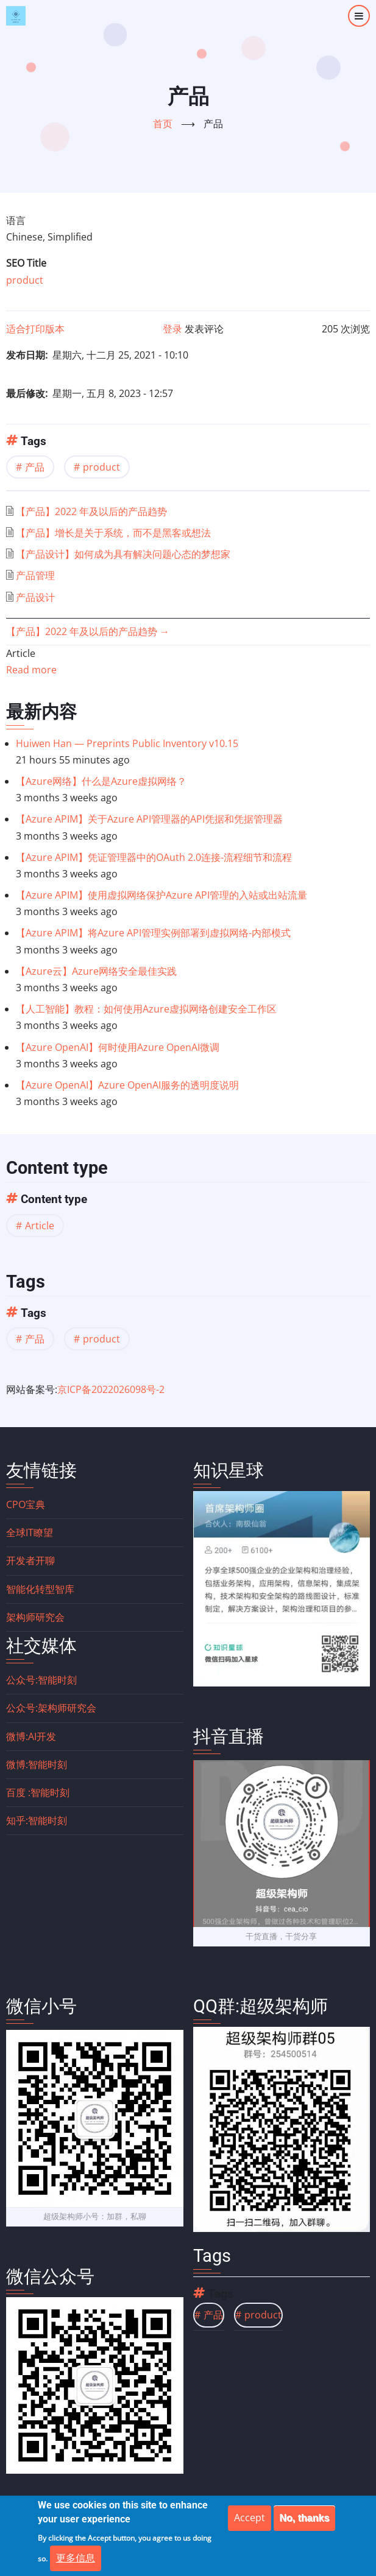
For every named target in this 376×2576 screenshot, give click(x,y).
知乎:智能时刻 (36, 1820)
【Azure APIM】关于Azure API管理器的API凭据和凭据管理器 (149, 819)
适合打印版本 (35, 328)
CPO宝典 (25, 1504)
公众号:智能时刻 (41, 1679)
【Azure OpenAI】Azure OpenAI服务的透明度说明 (127, 1085)
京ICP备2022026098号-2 (111, 1389)
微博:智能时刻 (36, 1764)
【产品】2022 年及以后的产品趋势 (91, 511)
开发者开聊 (30, 1560)
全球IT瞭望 (29, 1532)
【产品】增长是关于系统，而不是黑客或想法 (113, 532)
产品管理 (35, 575)
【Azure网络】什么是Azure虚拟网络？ (101, 781)
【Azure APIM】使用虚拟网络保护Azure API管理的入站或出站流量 (161, 895)
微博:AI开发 (31, 1736)
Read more (31, 669)
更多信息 (75, 2558)
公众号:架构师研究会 (51, 1707)
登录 (172, 328)
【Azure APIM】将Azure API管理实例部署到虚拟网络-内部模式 (153, 932)
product (24, 280)
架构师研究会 (35, 1617)
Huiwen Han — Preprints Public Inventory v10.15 (127, 743)
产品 (34, 467)
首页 (162, 123)
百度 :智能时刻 (37, 1792)
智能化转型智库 (40, 1589)
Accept (249, 2518)
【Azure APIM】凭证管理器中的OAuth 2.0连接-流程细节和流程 (154, 857)
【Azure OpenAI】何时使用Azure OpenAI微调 (117, 1047)
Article (39, 1225)
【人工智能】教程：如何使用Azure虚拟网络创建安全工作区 (146, 1009)
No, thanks (305, 2518)
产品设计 (35, 597)
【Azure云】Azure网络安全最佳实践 (96, 971)
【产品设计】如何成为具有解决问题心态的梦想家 (123, 554)
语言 (16, 220)
